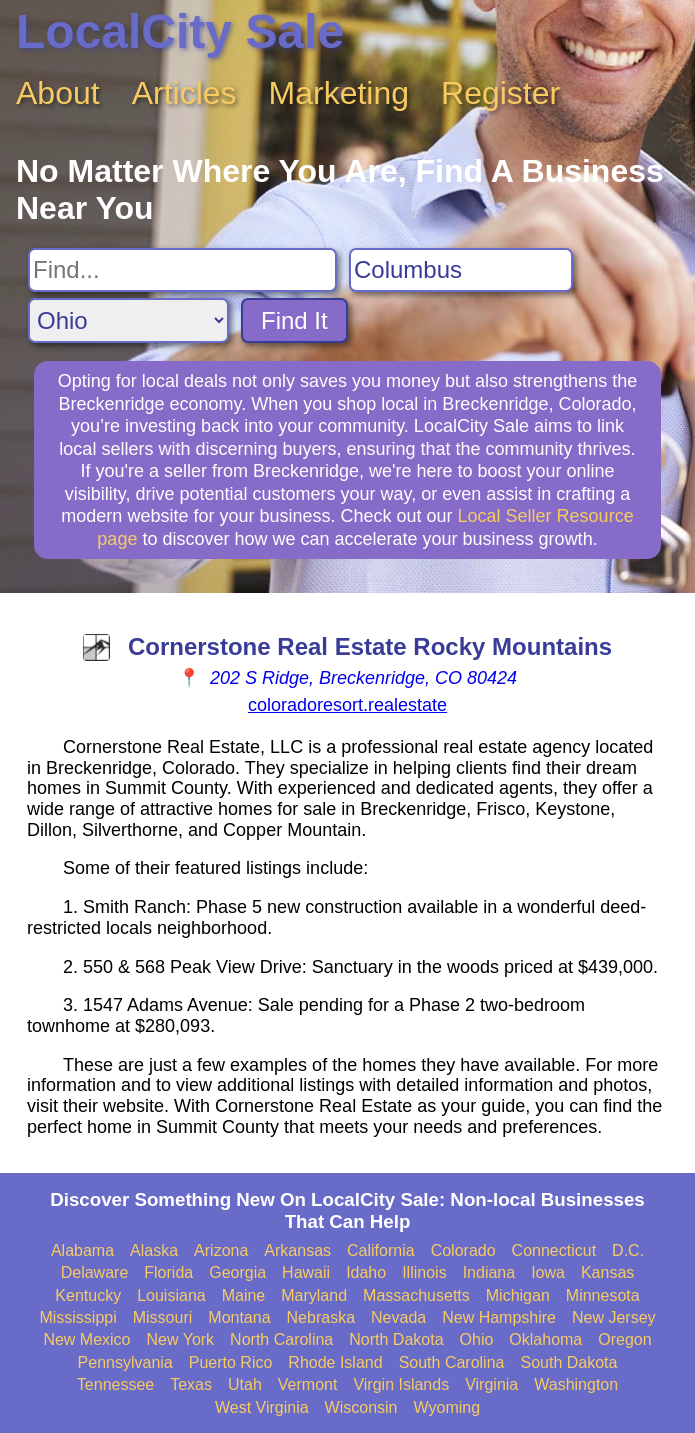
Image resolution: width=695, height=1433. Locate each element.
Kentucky (88, 1295)
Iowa (548, 1272)
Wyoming (447, 1407)
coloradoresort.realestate (347, 705)
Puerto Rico (231, 1362)
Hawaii (306, 1272)
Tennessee (115, 1384)
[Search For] (182, 270)
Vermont (308, 1384)
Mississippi (77, 1317)
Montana (239, 1317)
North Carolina (281, 1339)
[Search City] (461, 270)
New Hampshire (499, 1317)
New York (181, 1339)
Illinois (424, 1272)
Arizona (221, 1250)
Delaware (95, 1272)
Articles (184, 93)
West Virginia (262, 1407)
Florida (168, 1272)
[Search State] (128, 320)
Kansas (607, 1272)
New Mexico (86, 1339)
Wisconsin (361, 1407)
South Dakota (568, 1362)
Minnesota (603, 1295)
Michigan (518, 1295)
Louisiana (171, 1295)
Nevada (398, 1317)
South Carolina (452, 1362)
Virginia (491, 1384)
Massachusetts (416, 1295)
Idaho (366, 1272)
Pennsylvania (125, 1362)
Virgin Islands (401, 1384)
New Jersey (614, 1317)
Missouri (163, 1317)
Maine (244, 1295)
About (58, 93)
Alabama (82, 1250)
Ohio (477, 1339)
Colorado (463, 1250)
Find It (294, 320)
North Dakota (396, 1339)
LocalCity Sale (180, 31)
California (381, 1250)
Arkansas (297, 1250)
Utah (245, 1384)
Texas (191, 1384)
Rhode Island (335, 1362)
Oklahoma (545, 1339)
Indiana (489, 1272)
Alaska (154, 1250)
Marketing (339, 93)
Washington (576, 1384)
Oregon (624, 1339)
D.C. (628, 1250)
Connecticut (554, 1250)
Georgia (237, 1272)
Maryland (314, 1295)
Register (500, 93)
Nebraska (321, 1317)
